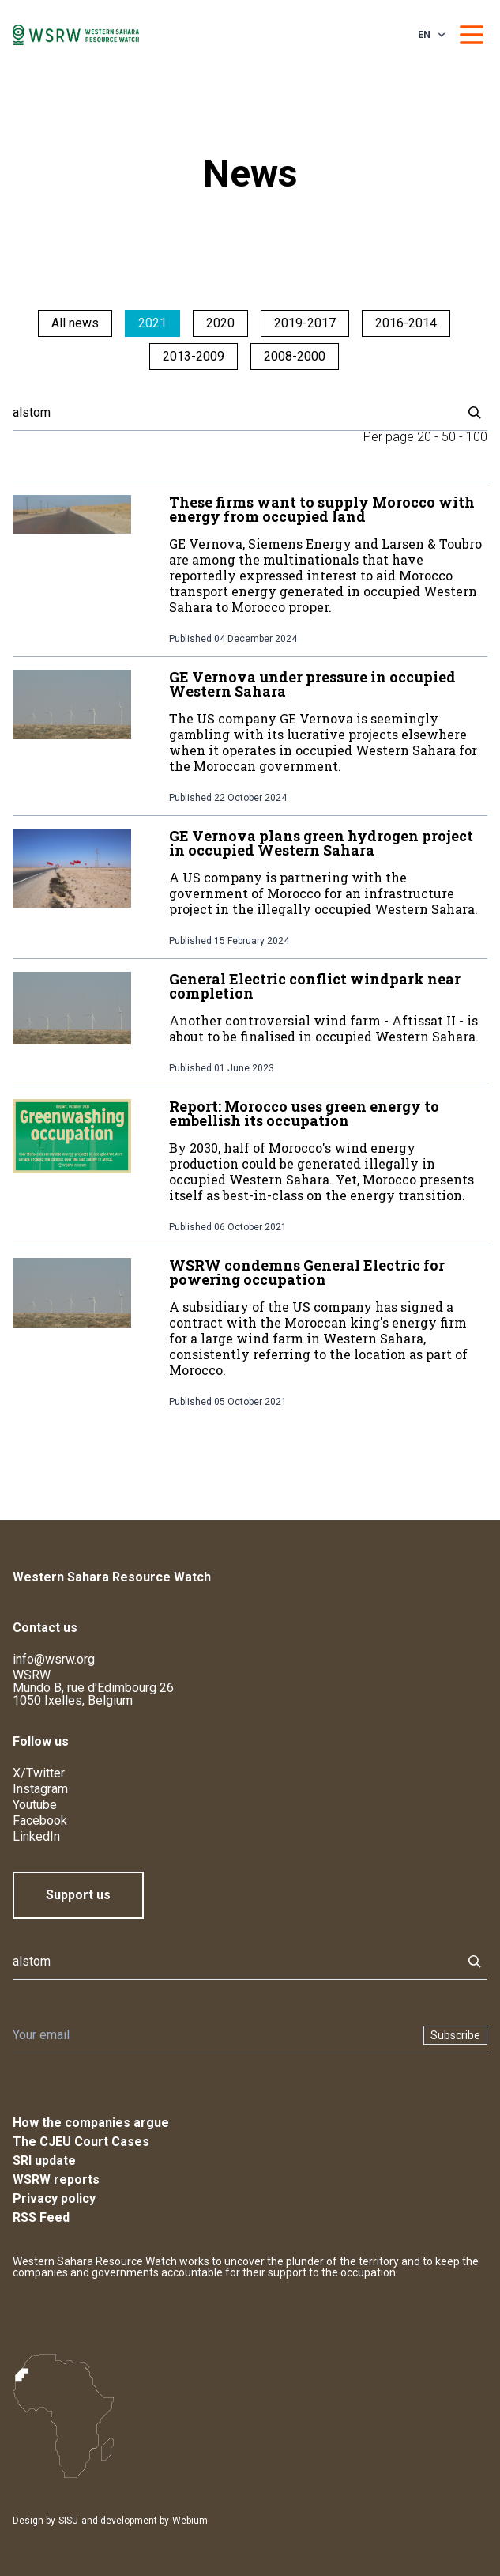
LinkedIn (36, 1836)
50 (449, 436)
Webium (190, 2520)
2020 (220, 322)
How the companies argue (91, 2122)
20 (424, 436)
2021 (152, 322)
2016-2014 (406, 322)
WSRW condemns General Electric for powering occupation (307, 1272)
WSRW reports (56, 2179)
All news (75, 322)
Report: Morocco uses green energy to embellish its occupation (304, 1113)
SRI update (44, 2160)
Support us (78, 1894)
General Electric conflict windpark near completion (315, 986)
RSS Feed (41, 2217)
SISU (68, 2520)
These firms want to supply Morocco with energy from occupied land (322, 509)
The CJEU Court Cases (81, 2141)
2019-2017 (305, 322)
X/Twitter (39, 1773)
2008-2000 (294, 356)
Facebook (40, 1820)
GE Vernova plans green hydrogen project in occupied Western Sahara (321, 842)
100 (476, 436)
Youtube (35, 1804)
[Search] (233, 413)
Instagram (40, 1788)
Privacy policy (54, 2198)
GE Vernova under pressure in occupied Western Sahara (312, 684)
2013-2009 (193, 356)
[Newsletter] (213, 2035)
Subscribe (455, 2035)
